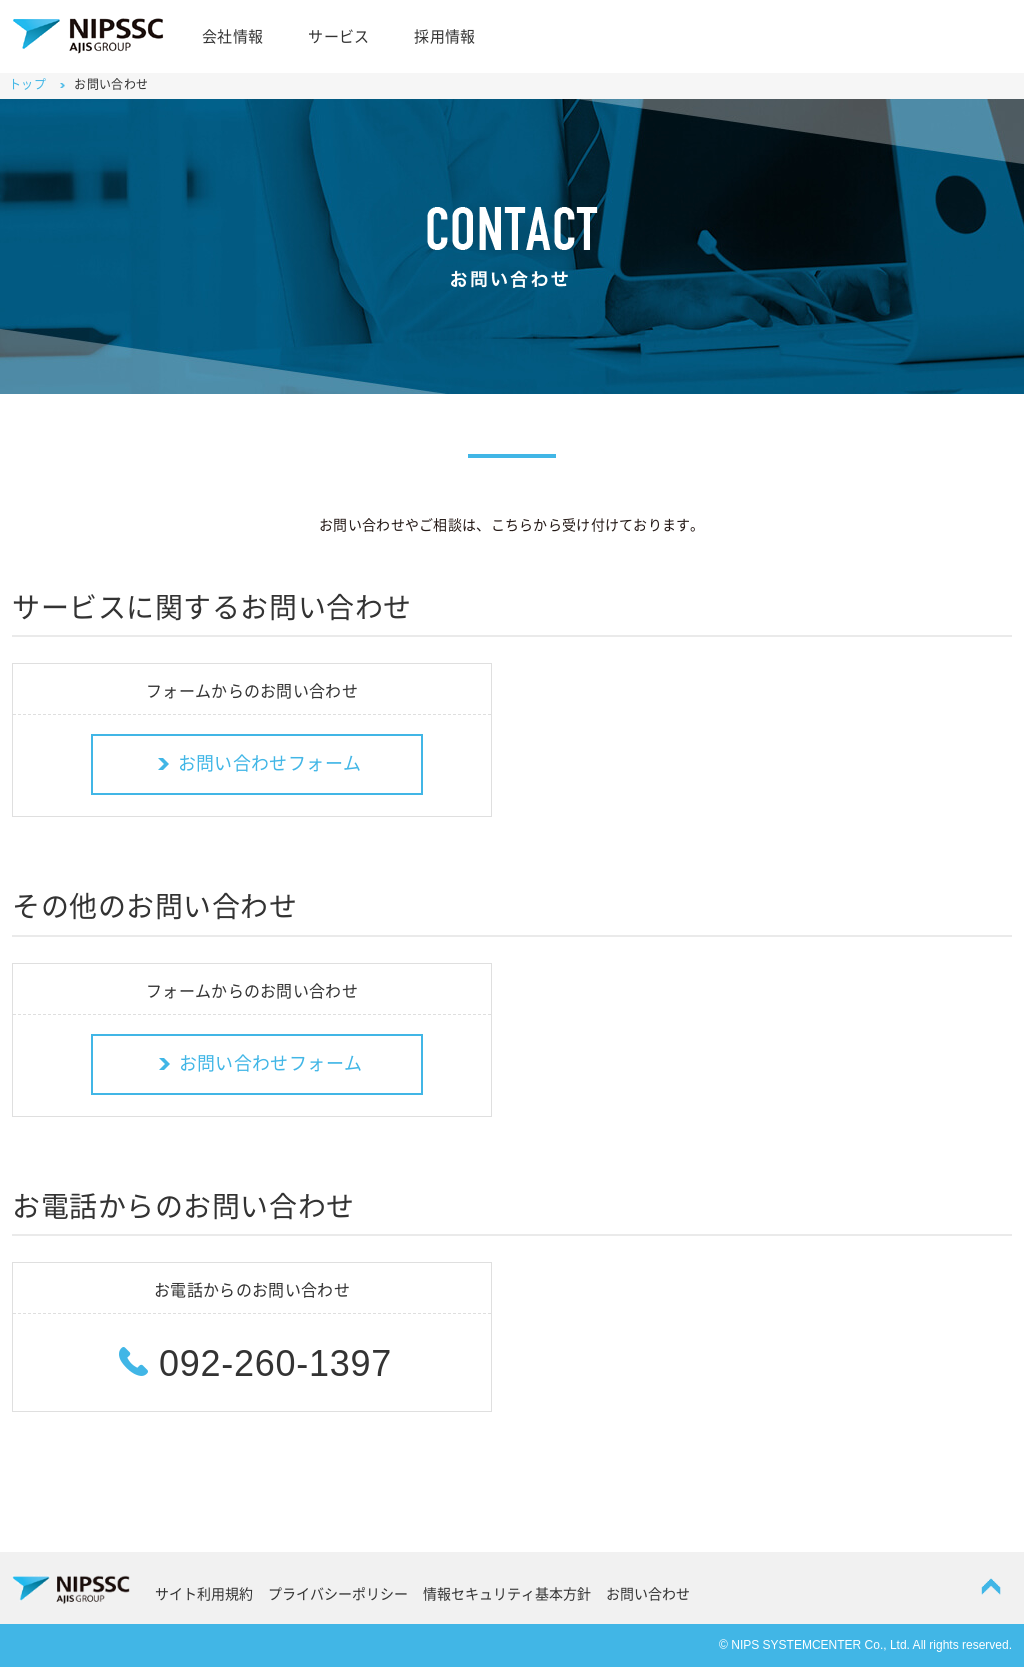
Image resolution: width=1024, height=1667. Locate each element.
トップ (27, 84)
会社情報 (232, 36)
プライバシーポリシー (338, 1594)
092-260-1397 (252, 1363)
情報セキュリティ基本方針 (507, 1594)
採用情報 (444, 36)
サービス (338, 36)
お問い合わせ (648, 1594)
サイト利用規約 (204, 1594)
